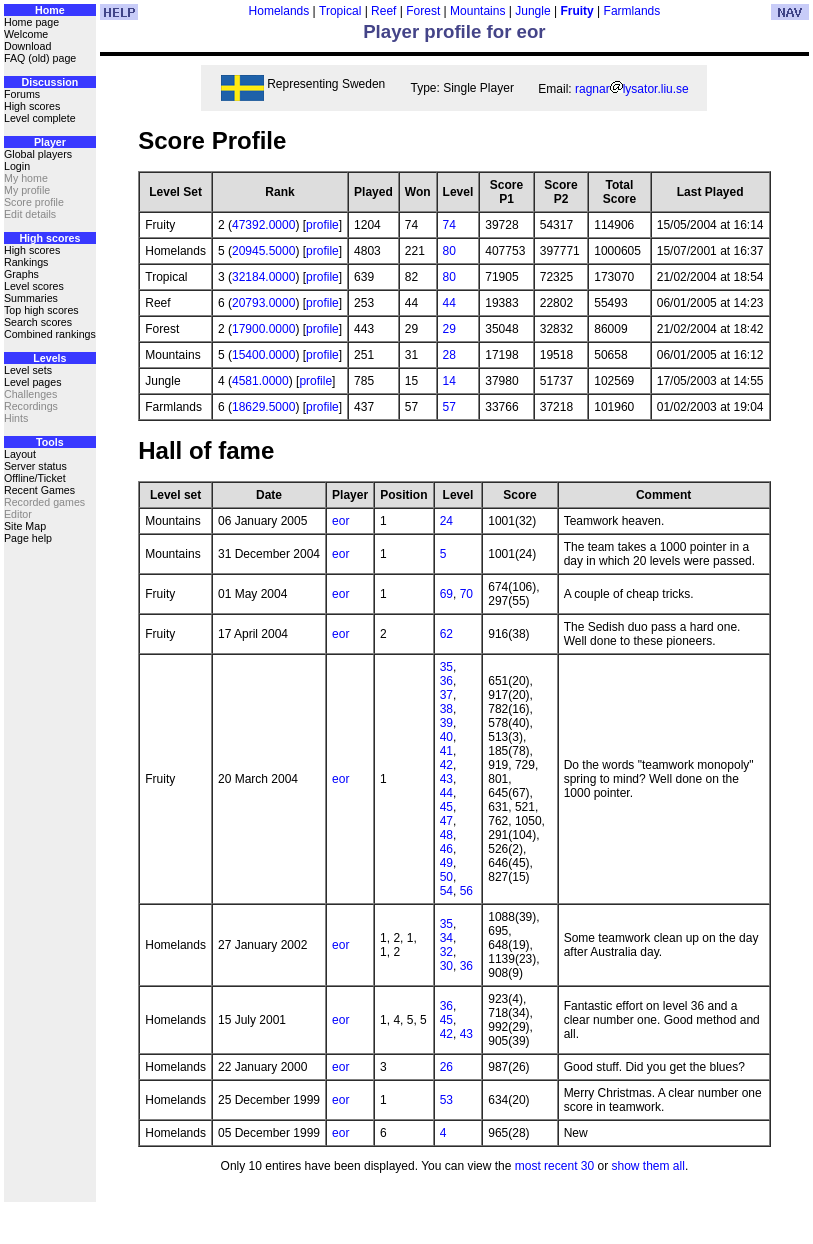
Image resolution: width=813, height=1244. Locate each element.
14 (449, 381)
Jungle (532, 11)
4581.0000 (260, 381)
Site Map (25, 526)
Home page (31, 22)
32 (446, 952)
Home (50, 10)
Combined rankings (50, 334)
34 (446, 938)
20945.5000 (263, 251)
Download (27, 46)
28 (449, 355)
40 (446, 737)
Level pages (32, 382)
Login (17, 166)
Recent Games (39, 490)
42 (446, 765)
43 (446, 779)
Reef (383, 11)
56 (466, 891)
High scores (32, 106)
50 (446, 877)
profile (322, 225)
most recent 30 (554, 1166)
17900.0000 (263, 329)
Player (50, 142)
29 (449, 329)
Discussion (49, 82)
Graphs (21, 274)
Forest (423, 11)
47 (446, 821)
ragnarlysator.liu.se (632, 89)
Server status (35, 466)
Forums (22, 94)
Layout (20, 454)
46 (446, 849)
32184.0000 (263, 277)
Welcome (26, 34)
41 (446, 751)
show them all (648, 1166)
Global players (38, 154)
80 (449, 251)
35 (446, 667)
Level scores (34, 286)
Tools (50, 442)
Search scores (38, 322)
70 (466, 594)
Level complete (40, 118)
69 (446, 594)
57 (449, 407)
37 (446, 695)
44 (449, 303)
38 (446, 709)
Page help (28, 538)
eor (340, 521)
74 (449, 225)
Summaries (31, 298)
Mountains (477, 11)
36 (446, 681)
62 (446, 634)
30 (446, 966)
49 (446, 863)
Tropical (340, 11)
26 (446, 1067)
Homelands (279, 11)
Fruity (576, 11)
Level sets (28, 370)
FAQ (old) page (40, 58)
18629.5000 (263, 407)
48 (446, 835)
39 (446, 723)
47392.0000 (263, 225)
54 (446, 891)
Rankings (26, 262)
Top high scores (41, 310)
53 (446, 1100)
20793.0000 (263, 303)
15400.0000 (263, 355)
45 (446, 807)
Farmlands (632, 11)
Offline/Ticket (35, 478)
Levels (49, 358)
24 (446, 521)
